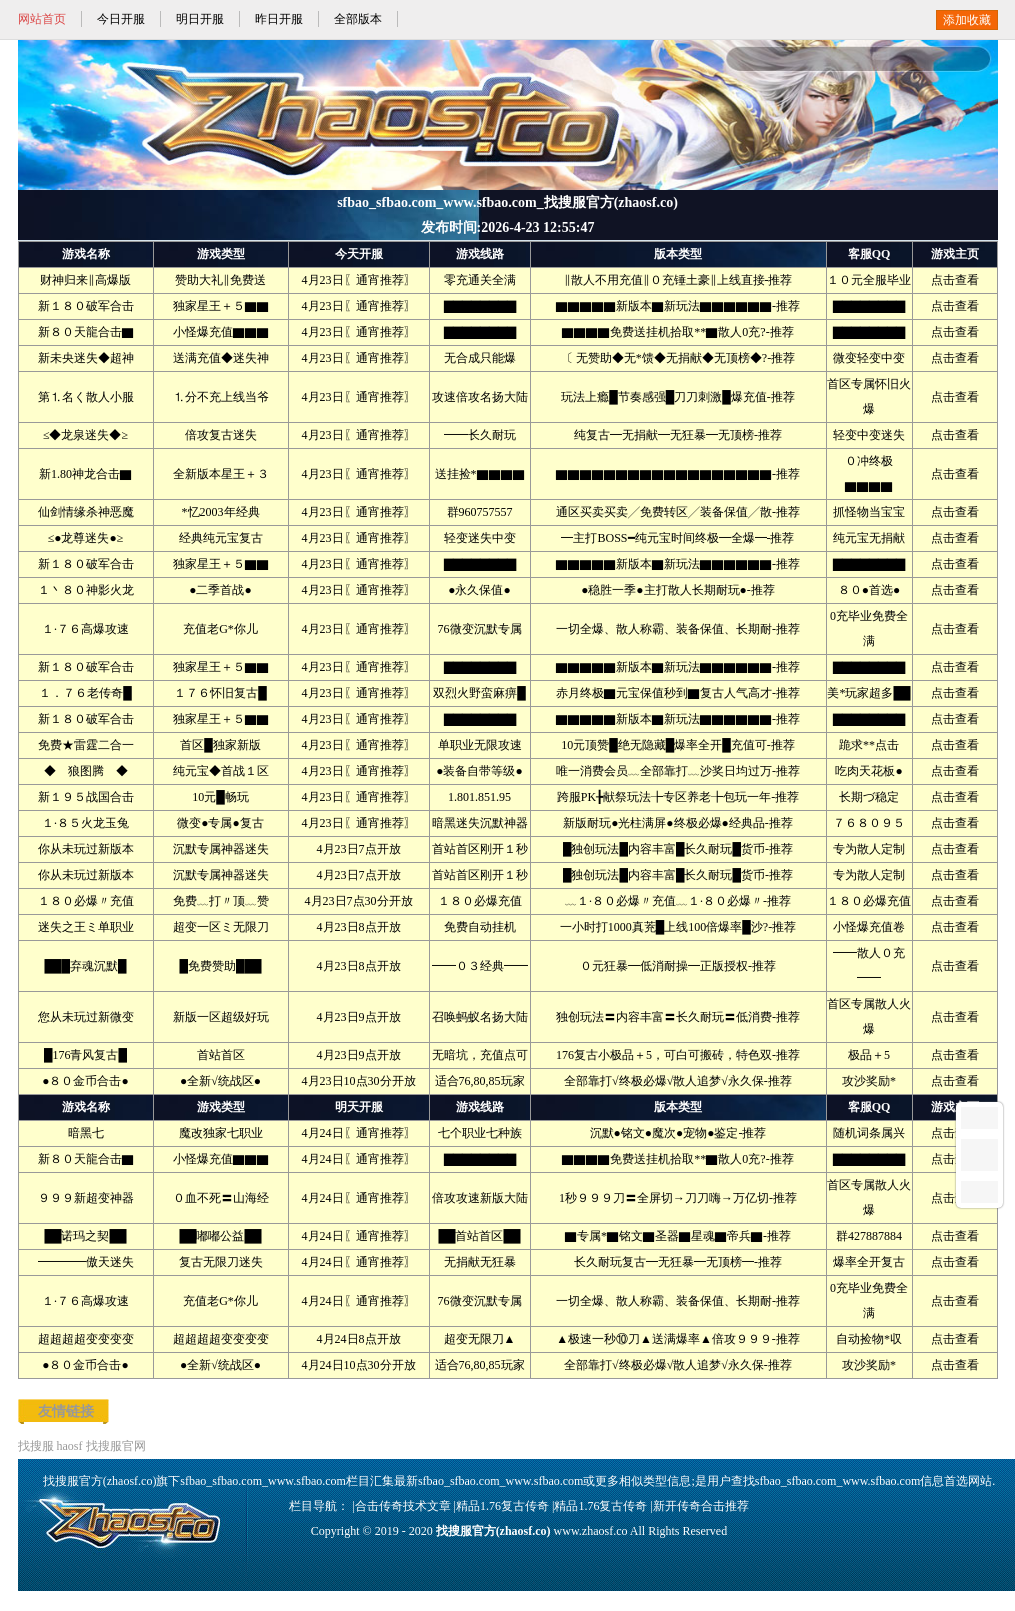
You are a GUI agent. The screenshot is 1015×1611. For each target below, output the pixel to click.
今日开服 (121, 19)
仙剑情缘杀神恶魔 (86, 512)
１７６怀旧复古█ (220, 693)
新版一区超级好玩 (221, 1017)
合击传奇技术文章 (403, 1506)
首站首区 (221, 1055)
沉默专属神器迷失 (221, 849)
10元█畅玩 (220, 797)
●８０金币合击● (85, 1081)
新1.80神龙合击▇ (85, 474)
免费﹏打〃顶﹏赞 (221, 901)
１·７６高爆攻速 (85, 629)
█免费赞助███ (220, 966)
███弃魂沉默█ (85, 966)
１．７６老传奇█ (85, 693)
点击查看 (955, 280)
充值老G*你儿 (220, 629)
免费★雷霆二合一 (86, 745)
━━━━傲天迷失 (86, 1262)
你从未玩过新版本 (86, 849)
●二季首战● (220, 590)
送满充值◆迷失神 (221, 358)
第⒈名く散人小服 (86, 397)
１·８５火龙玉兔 (85, 823)
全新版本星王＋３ (221, 474)
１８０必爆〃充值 (86, 901)
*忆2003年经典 (221, 512)
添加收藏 (967, 20)
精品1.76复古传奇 (502, 1506)
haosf (70, 1446)
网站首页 (42, 19)
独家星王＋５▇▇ (221, 306)
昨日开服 (279, 19)
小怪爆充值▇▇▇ (221, 332)
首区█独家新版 (220, 745)
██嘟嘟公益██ (220, 1236)
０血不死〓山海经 (221, 1198)
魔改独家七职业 (221, 1133)
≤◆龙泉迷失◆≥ (85, 435)
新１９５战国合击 (86, 797)
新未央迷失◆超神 (86, 358)
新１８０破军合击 (86, 306)
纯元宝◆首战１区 (221, 771)
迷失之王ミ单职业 (86, 927)
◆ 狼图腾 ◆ (86, 771)
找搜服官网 (116, 1446)
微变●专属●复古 (220, 823)
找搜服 (36, 1446)
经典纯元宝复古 (221, 538)
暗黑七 (86, 1133)
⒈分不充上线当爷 (221, 397)
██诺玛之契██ (85, 1236)
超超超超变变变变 (86, 1339)
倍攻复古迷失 (221, 435)
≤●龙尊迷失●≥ (86, 538)
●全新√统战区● (220, 1081)
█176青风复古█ (85, 1055)
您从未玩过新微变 (86, 1017)
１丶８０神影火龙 (86, 590)
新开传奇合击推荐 (701, 1506)
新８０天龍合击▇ (86, 332)
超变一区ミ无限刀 (221, 927)
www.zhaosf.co (591, 1531)
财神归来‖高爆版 (85, 280)
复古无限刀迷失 (221, 1262)
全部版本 (358, 19)
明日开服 (200, 19)
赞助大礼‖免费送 (220, 280)
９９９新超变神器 (86, 1198)
